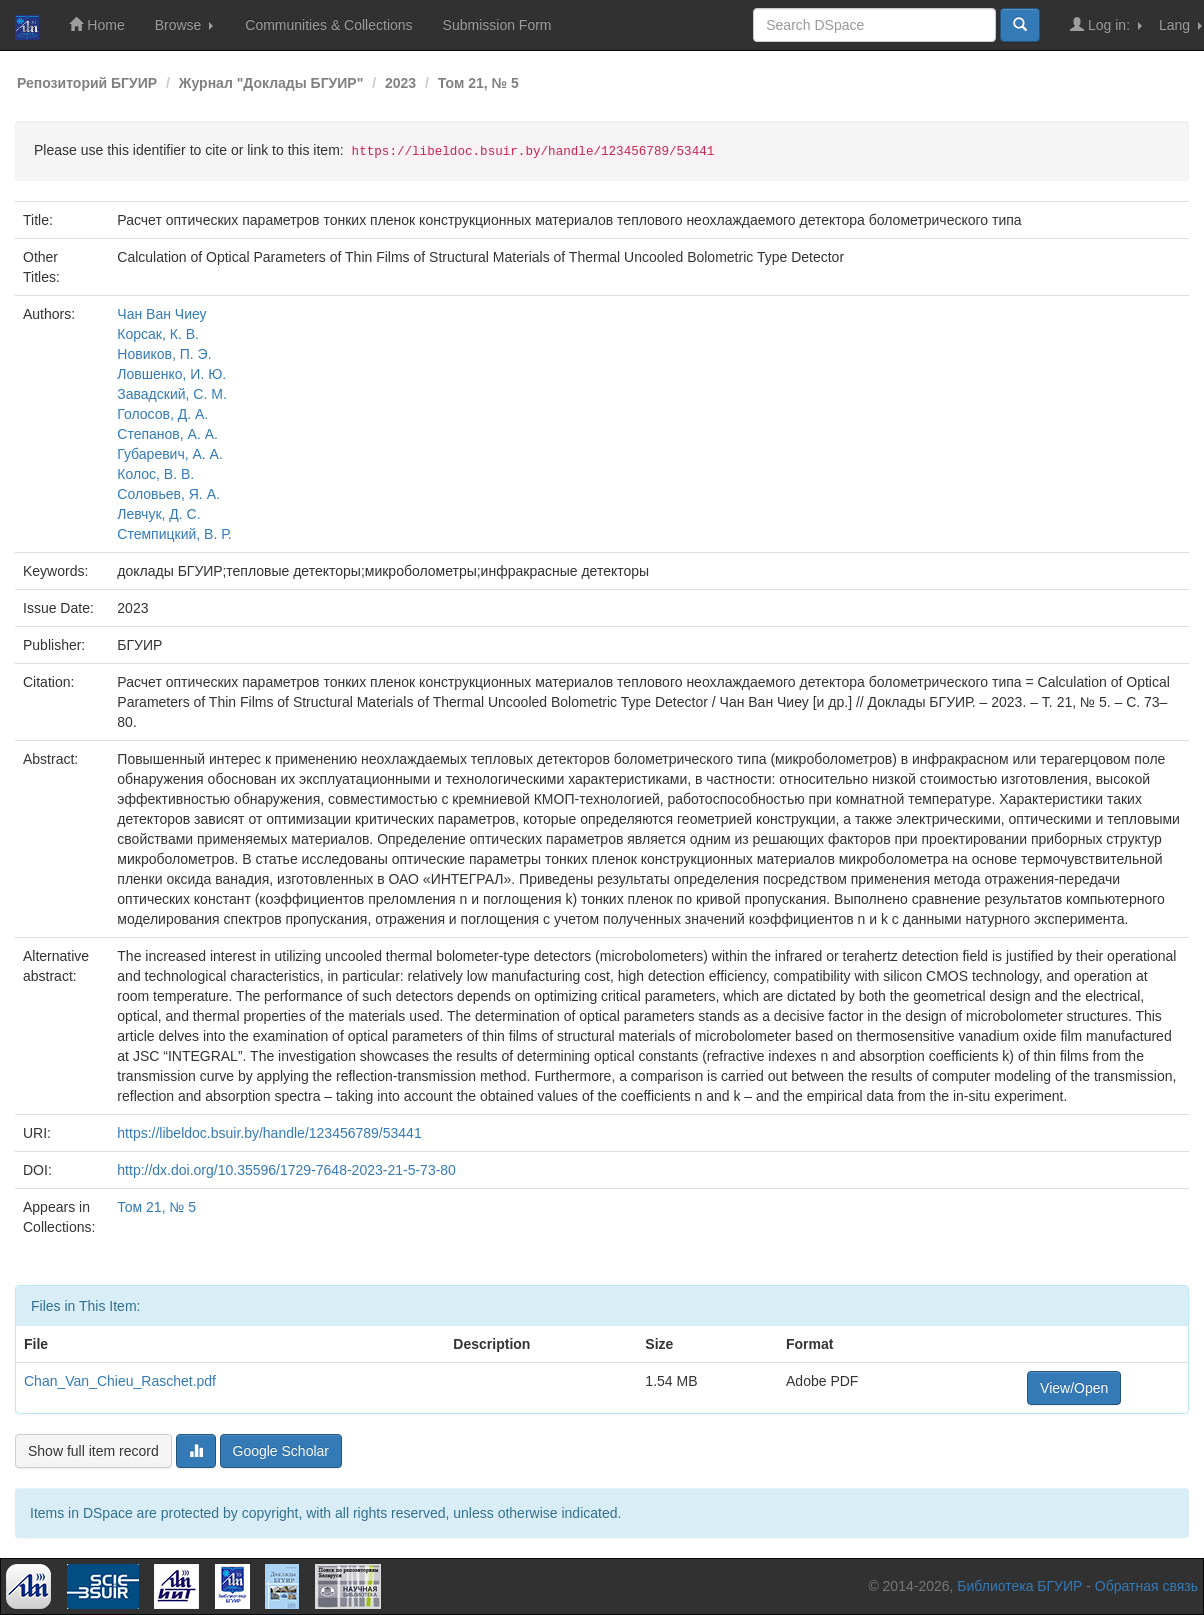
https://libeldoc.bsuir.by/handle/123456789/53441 (269, 1133)
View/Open (1074, 1388)
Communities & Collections (328, 25)
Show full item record (93, 1451)
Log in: (1106, 24)
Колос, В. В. (155, 474)
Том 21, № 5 (478, 83)
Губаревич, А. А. (170, 454)
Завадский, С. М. (171, 394)
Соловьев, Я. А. (168, 494)
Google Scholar (281, 1451)
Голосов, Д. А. (162, 414)
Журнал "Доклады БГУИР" (271, 83)
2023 (400, 83)
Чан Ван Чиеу (161, 314)
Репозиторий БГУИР (87, 83)
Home (96, 24)
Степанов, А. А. (167, 434)
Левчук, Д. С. (158, 514)
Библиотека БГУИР (1019, 1586)
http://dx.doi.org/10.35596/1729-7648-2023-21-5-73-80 (286, 1170)
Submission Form (497, 25)
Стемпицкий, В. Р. (174, 534)
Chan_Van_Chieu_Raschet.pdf (120, 1381)
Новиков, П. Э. (164, 354)
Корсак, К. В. (158, 334)
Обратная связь (1146, 1586)
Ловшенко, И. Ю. (171, 374)
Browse (184, 25)
